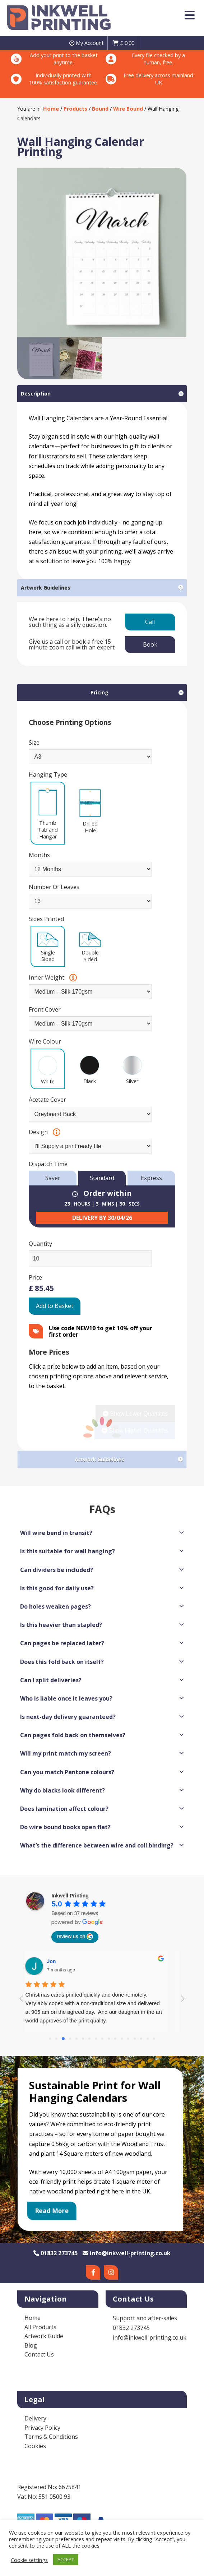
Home (51, 108)
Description (36, 393)
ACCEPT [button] (65, 2559)
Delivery (35, 2418)
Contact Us (39, 2354)
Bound (100, 108)
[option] (101, 252)
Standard (102, 1178)
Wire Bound (128, 108)
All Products (40, 2327)
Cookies (35, 2446)
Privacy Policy (42, 2428)
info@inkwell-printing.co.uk (127, 2253)
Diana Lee (67, 1961)
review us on (75, 1936)
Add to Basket (54, 1306)
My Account (86, 43)
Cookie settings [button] (29, 2560)
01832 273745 (55, 2253)
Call (150, 622)
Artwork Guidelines (45, 587)
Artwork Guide (43, 2336)
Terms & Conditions (51, 2437)
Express (151, 1178)
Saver (52, 1178)
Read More (51, 2211)
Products (75, 108)
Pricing (99, 692)
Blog (30, 2345)
